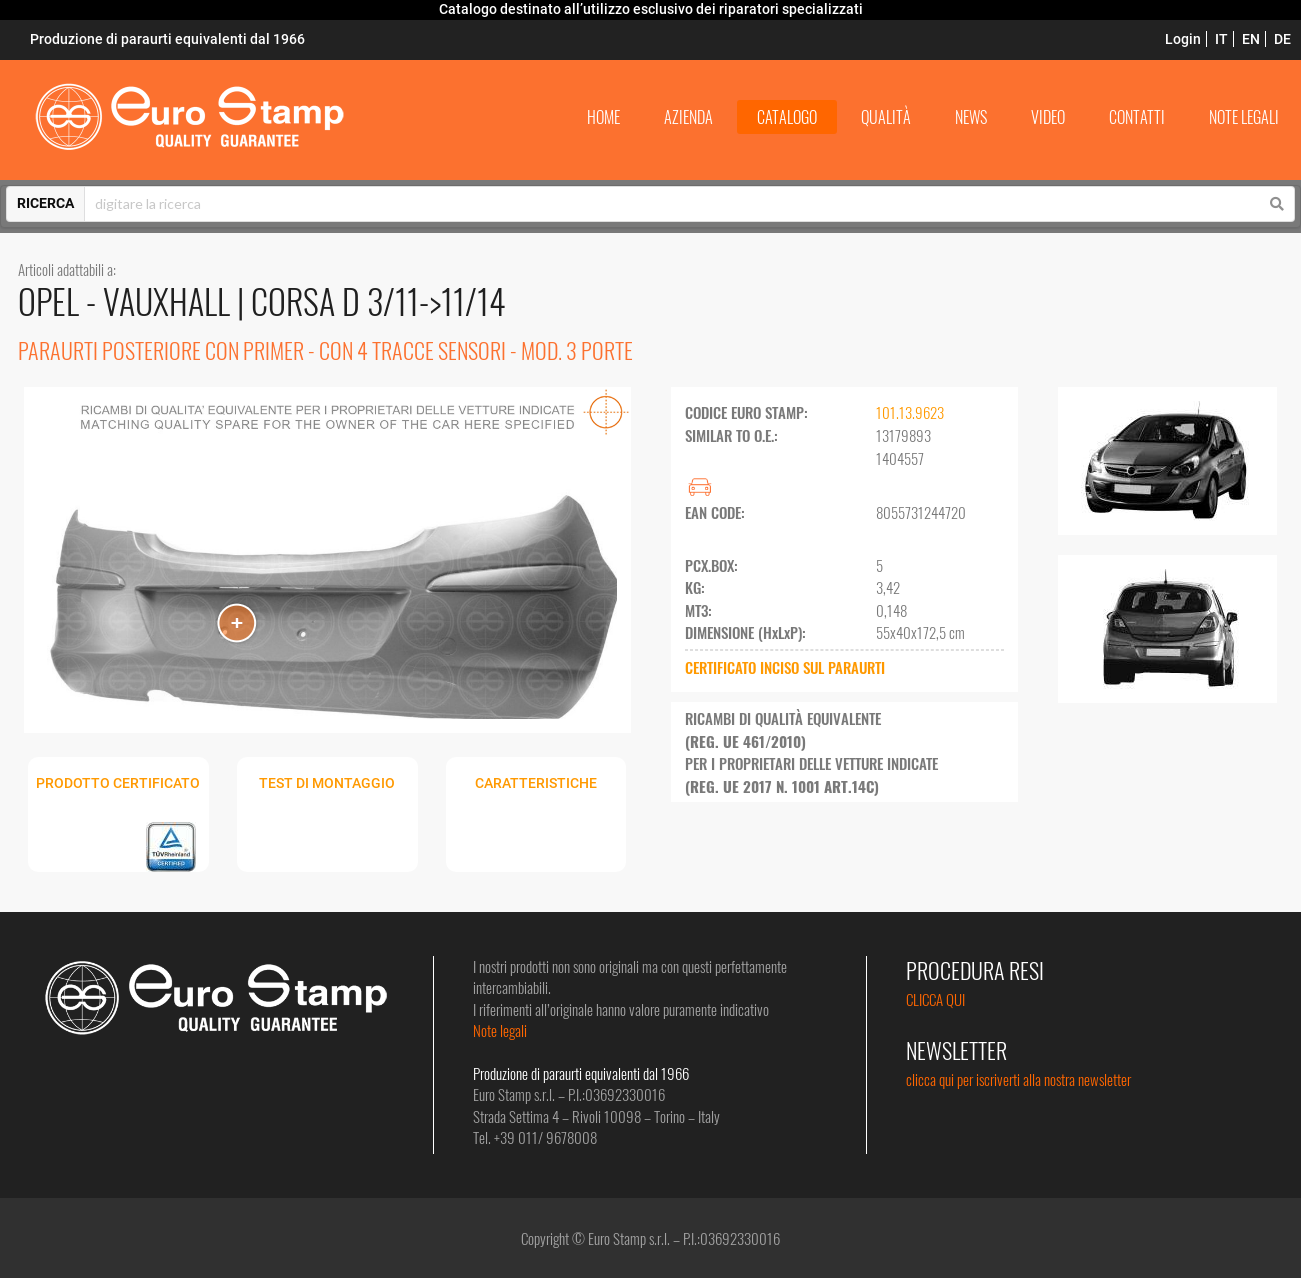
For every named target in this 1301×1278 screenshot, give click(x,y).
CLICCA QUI (935, 999)
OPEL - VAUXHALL (127, 300)
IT (1221, 39)
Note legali (500, 1030)
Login (1183, 39)
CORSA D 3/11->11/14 (378, 300)
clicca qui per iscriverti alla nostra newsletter (1018, 1079)
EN (1251, 39)
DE (1282, 39)
